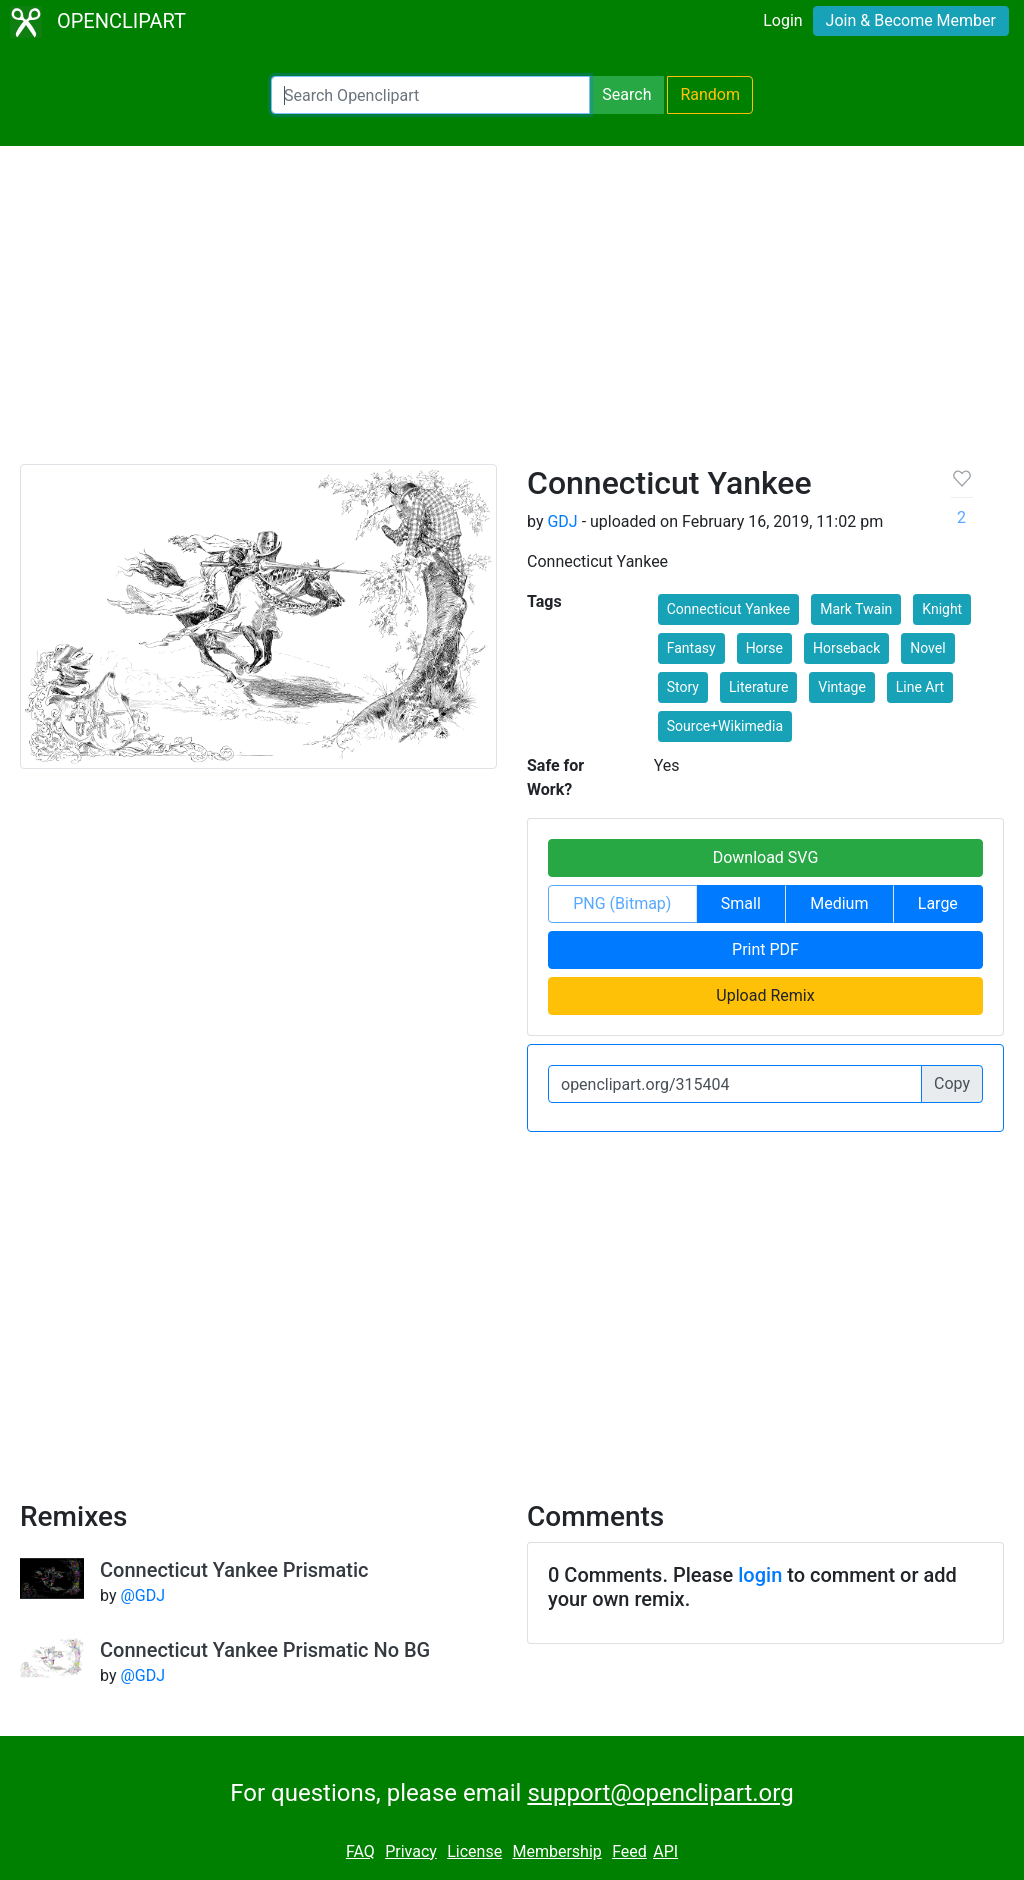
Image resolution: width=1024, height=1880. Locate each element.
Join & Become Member (911, 20)
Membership (556, 1851)
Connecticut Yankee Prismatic (234, 1570)
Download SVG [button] (766, 857)
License (474, 1851)
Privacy (411, 1851)
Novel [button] (927, 648)
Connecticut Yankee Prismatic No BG (265, 1650)
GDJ (562, 521)
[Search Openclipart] (430, 95)
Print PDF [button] (765, 949)
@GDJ (142, 1595)
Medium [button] (839, 903)
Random (710, 94)
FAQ (360, 1851)
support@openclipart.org (660, 1793)
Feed (629, 1851)
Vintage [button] (842, 687)
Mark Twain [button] (856, 609)
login (760, 1575)
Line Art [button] (920, 687)
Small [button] (741, 903)
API (665, 1851)
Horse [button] (764, 648)
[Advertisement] (512, 314)
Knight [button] (942, 609)
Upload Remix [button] (765, 995)
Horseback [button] (846, 648)
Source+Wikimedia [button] (725, 726)
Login (782, 20)
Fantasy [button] (691, 648)
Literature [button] (758, 687)
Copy (952, 1083)
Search (626, 94)
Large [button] (938, 903)
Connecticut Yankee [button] (728, 609)
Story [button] (683, 687)
